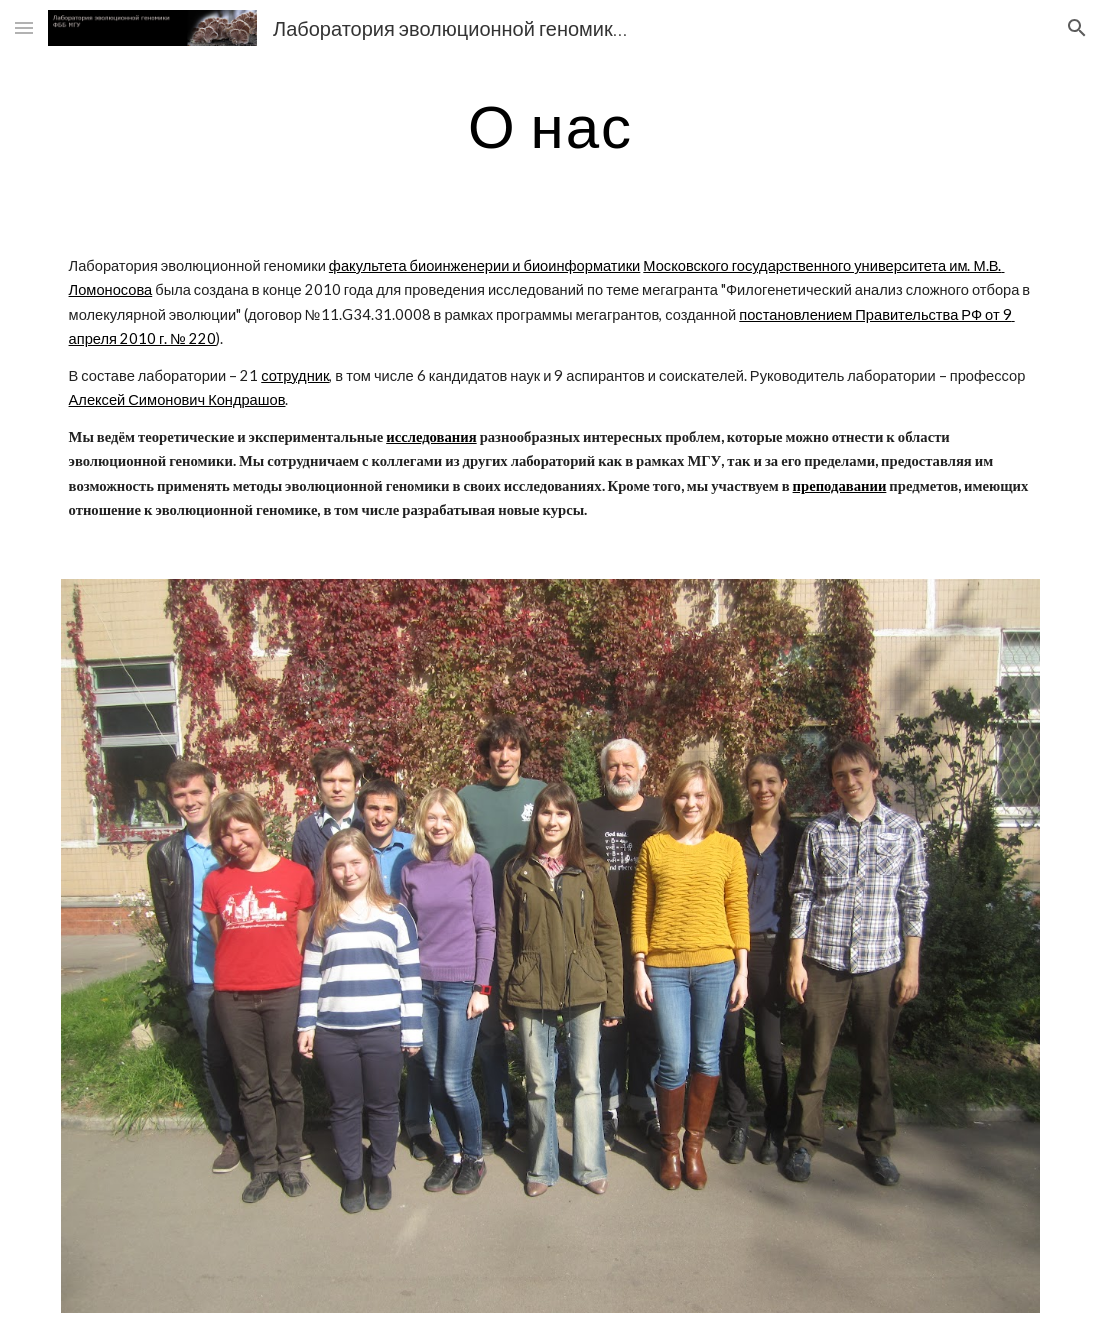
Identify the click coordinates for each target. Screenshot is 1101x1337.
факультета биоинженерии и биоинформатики (484, 265)
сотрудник (295, 375)
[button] (24, 27)
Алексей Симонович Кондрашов (177, 399)
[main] (551, 125)
